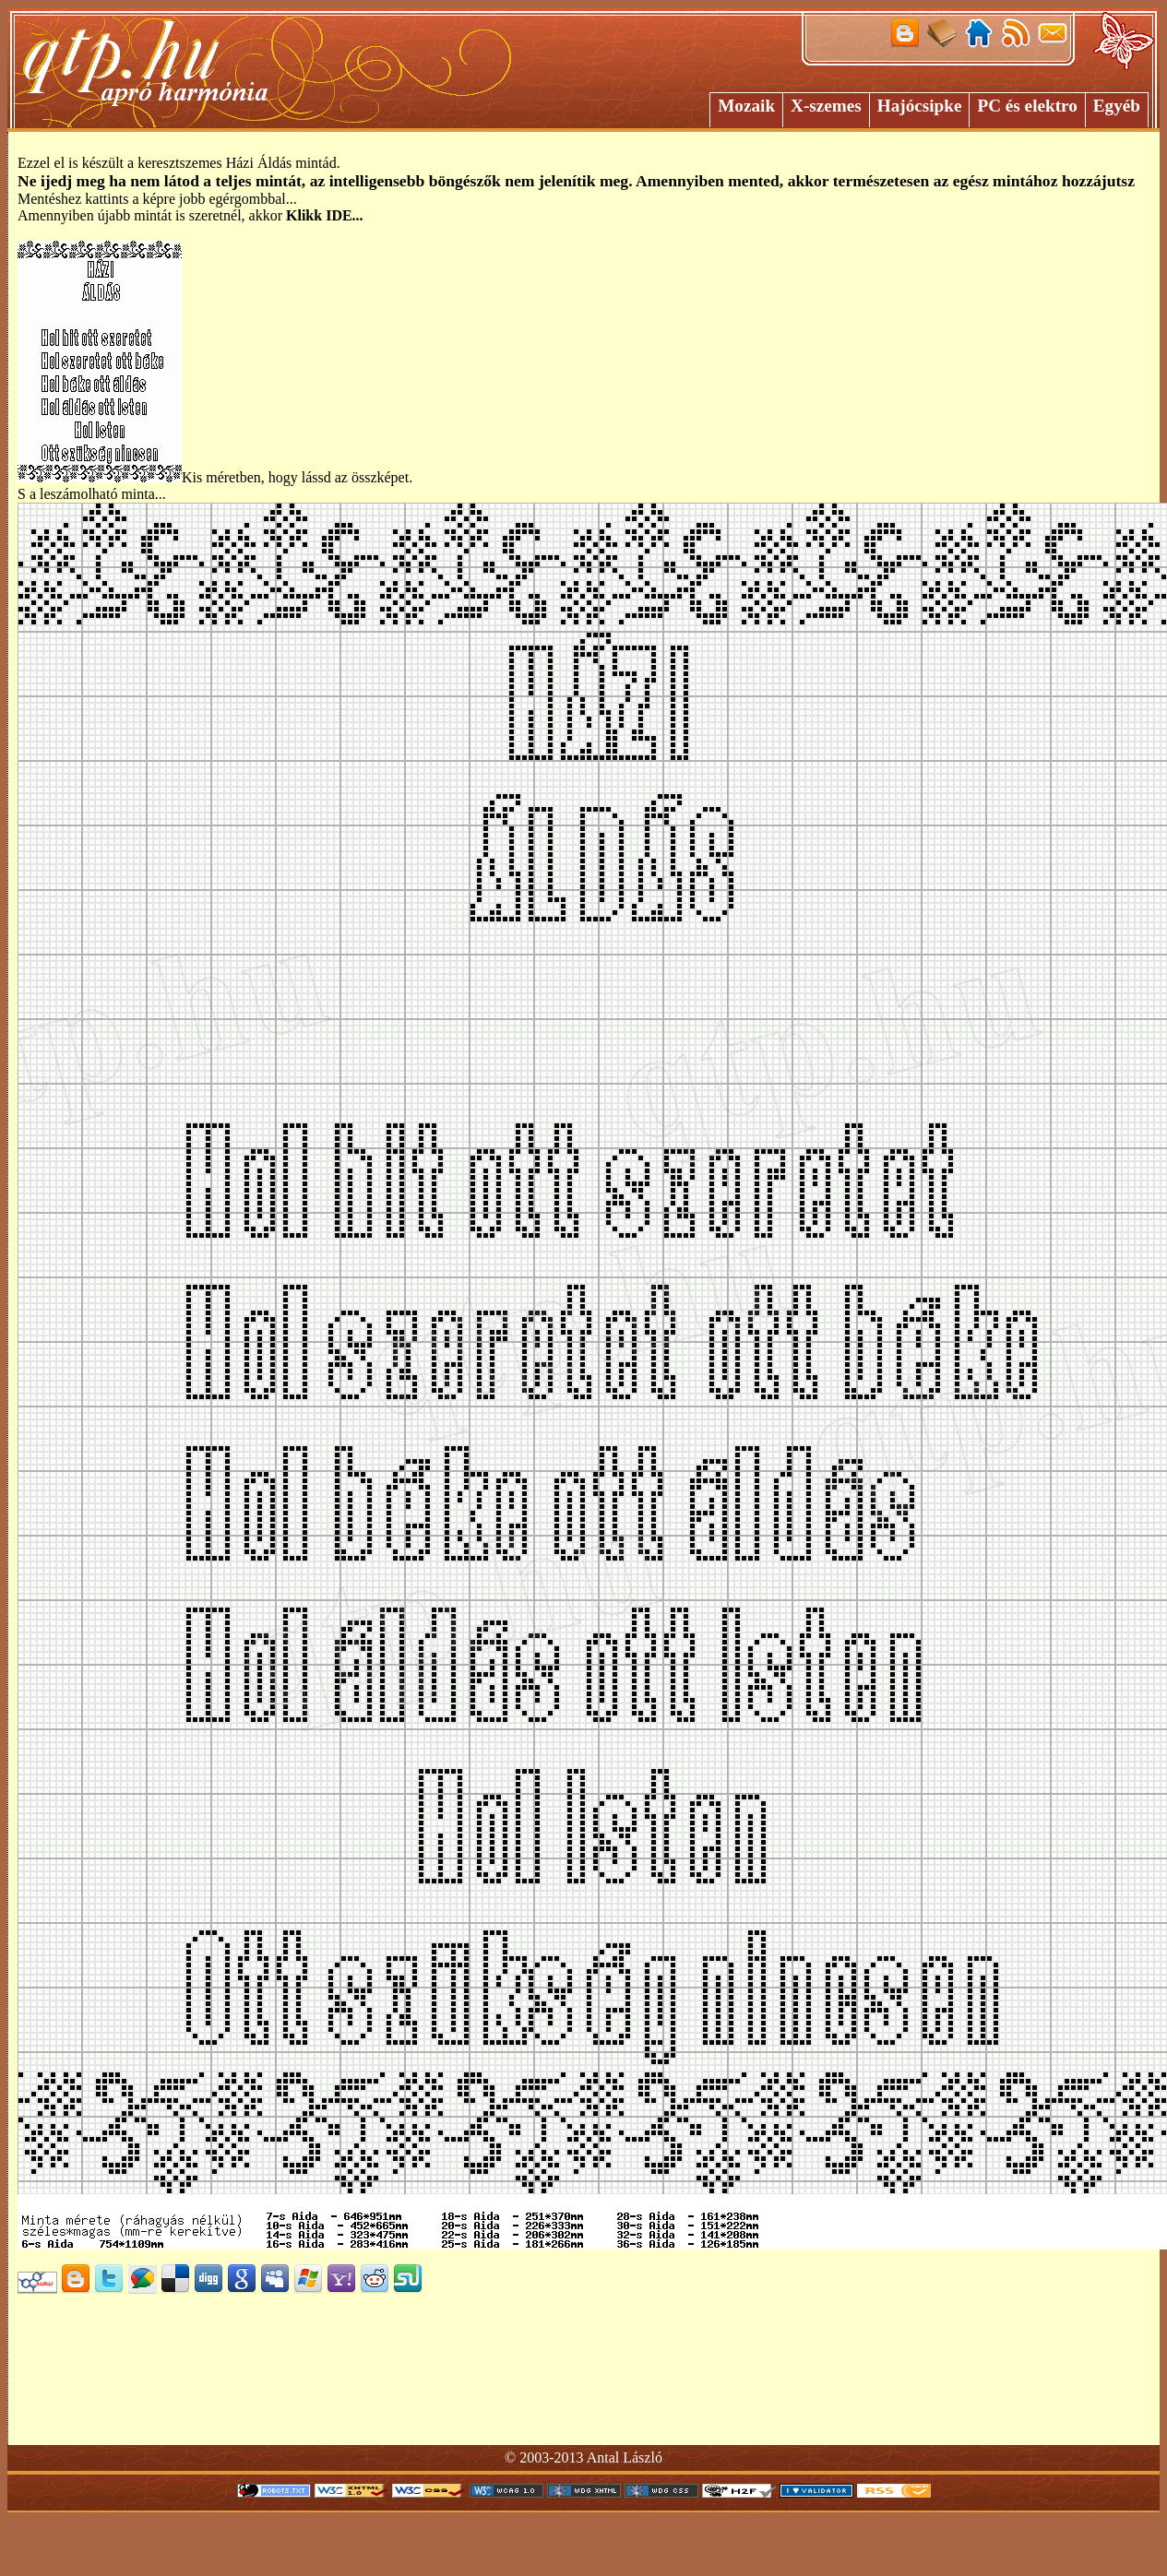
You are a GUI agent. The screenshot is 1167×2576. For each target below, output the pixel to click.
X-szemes (826, 105)
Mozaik (746, 105)
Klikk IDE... (324, 215)
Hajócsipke (919, 105)
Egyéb (1116, 105)
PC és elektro (1027, 105)
